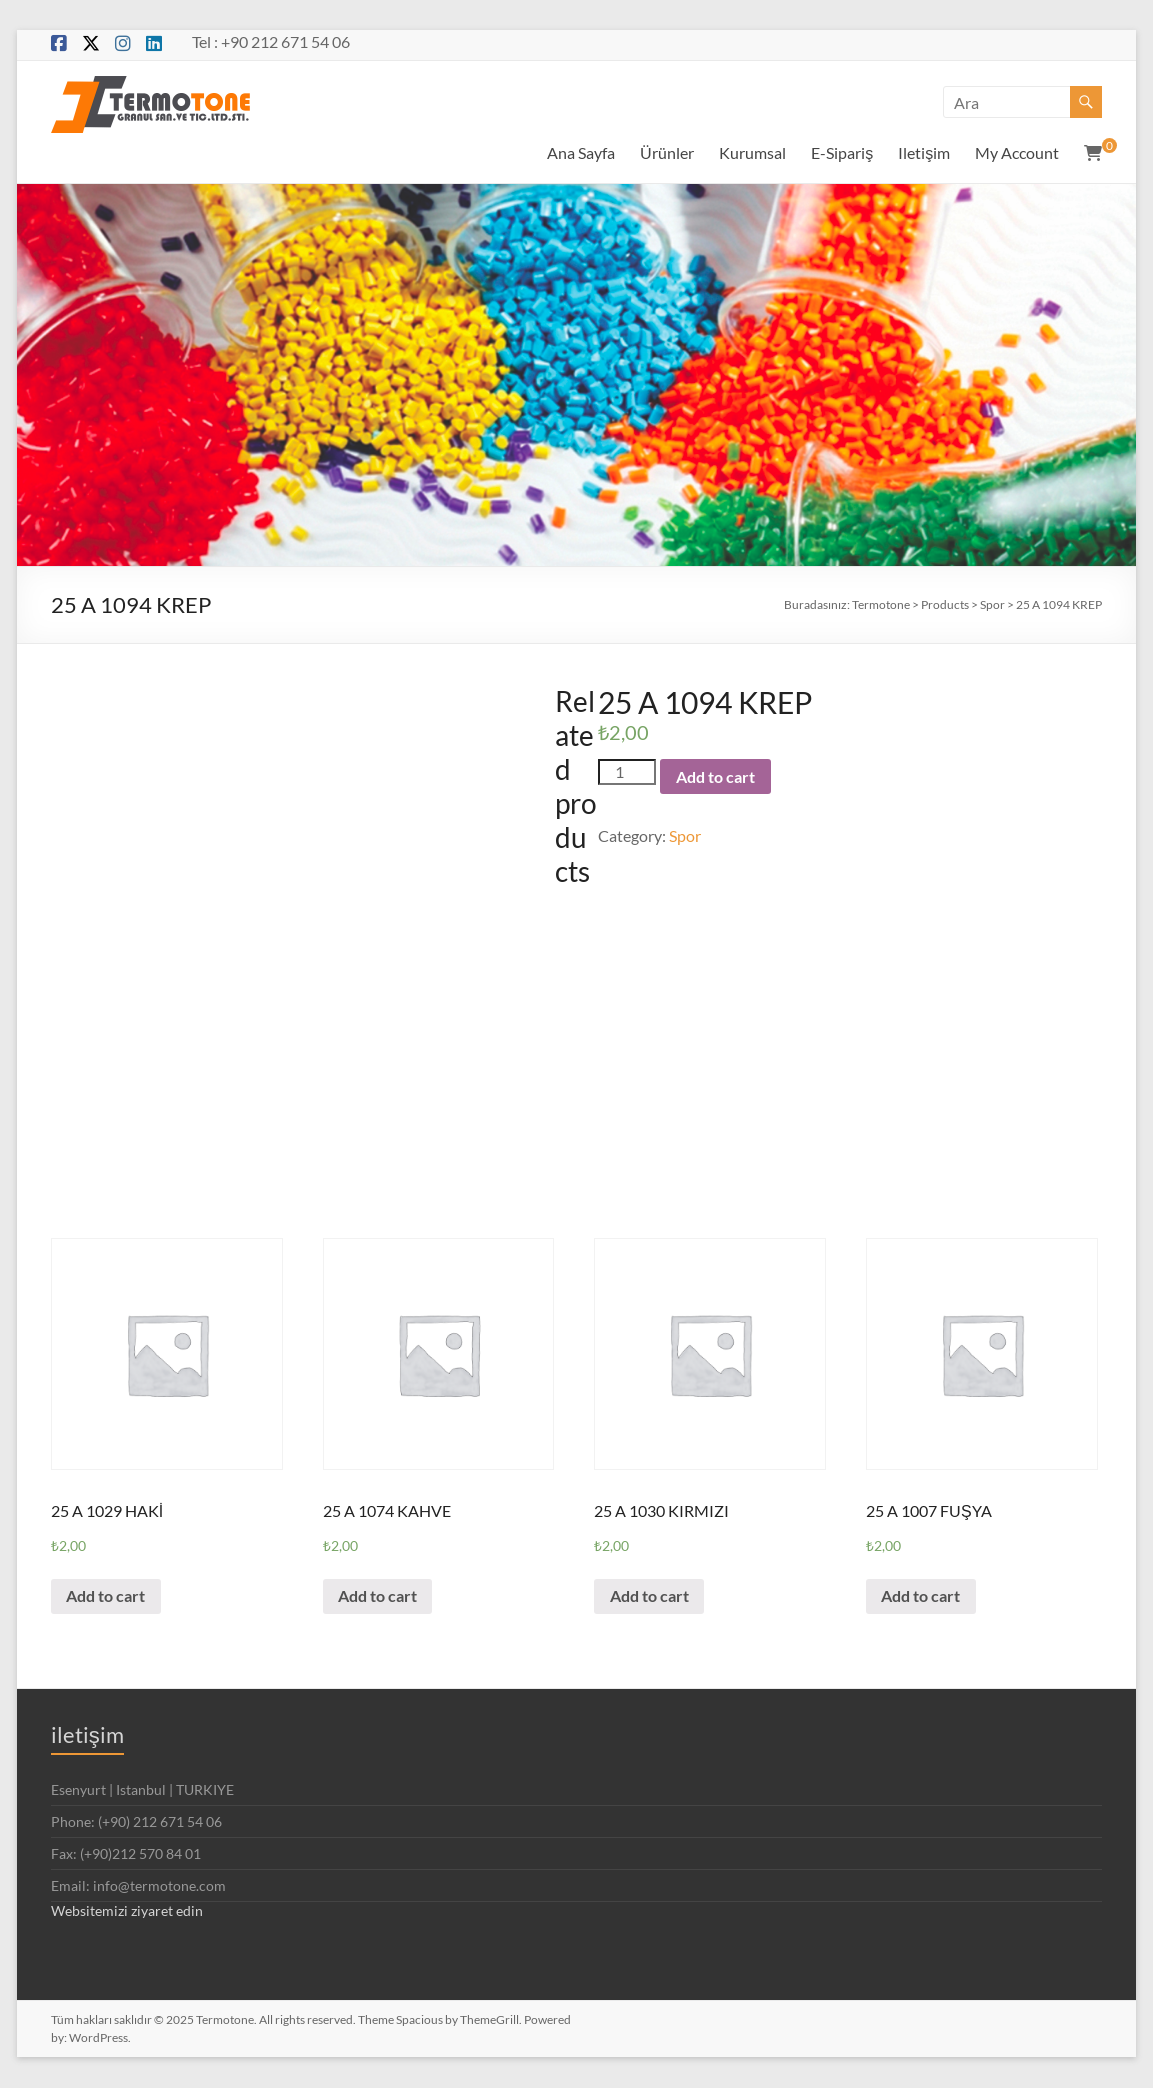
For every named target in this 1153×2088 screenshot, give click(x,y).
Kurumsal (752, 152)
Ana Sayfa (581, 152)
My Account (1017, 152)
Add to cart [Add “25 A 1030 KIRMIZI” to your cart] (649, 1596)
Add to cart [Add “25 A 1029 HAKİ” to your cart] (106, 1596)
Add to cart (715, 776)
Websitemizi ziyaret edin (127, 1911)
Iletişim (924, 152)
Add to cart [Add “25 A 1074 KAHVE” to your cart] (378, 1596)
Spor (685, 835)
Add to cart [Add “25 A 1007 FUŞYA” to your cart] (921, 1596)
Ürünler (667, 152)
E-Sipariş (842, 152)
